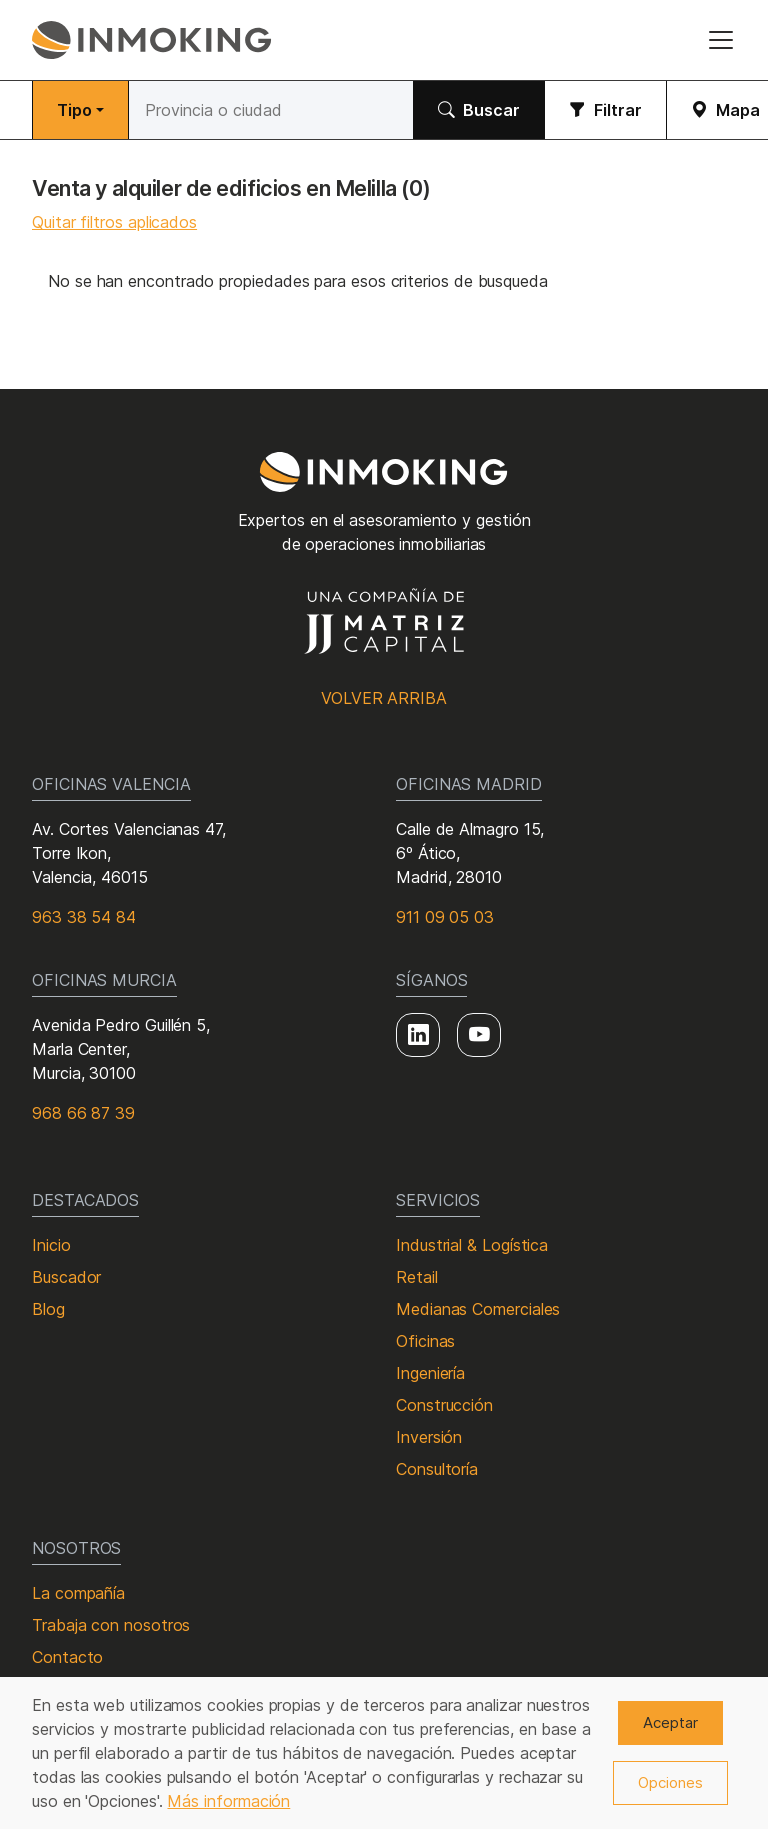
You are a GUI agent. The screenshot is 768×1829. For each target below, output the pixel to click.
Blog (48, 1309)
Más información (228, 1801)
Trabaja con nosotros (111, 1625)
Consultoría (437, 1469)
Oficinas (425, 1341)
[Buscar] (271, 110)
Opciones (670, 1782)
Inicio (51, 1245)
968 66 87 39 (83, 1113)
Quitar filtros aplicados (114, 222)
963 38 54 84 (84, 917)
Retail (417, 1277)
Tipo (74, 110)
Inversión (429, 1437)
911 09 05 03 (445, 917)
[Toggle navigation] (721, 40)
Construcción (444, 1405)
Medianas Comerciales (478, 1309)
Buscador (66, 1277)
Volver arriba (384, 698)
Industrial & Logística (472, 1245)
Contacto (67, 1657)
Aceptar (670, 1722)
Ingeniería (430, 1373)
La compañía (78, 1593)
